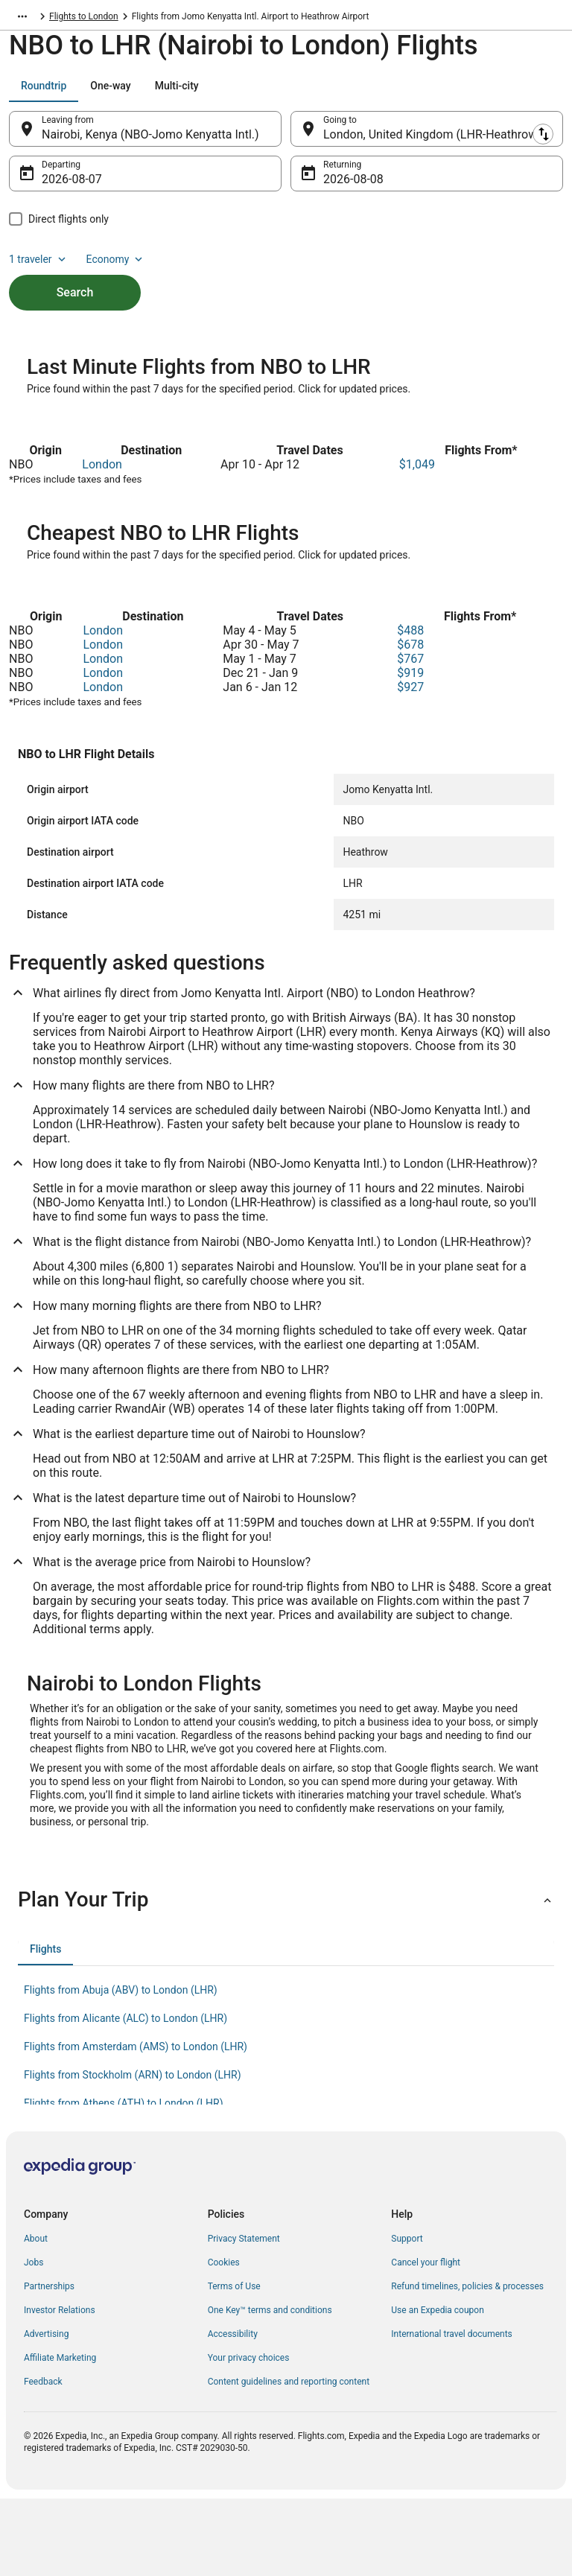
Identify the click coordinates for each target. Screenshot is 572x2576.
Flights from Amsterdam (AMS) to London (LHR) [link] (135, 2124)
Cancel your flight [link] (425, 2340)
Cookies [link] (224, 2340)
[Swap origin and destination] (289, 136)
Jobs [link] (33, 2340)
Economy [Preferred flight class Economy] (116, 266)
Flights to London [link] (226, 18)
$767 (410, 736)
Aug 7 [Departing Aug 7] (57, 186)
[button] (286, 1977)
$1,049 (417, 542)
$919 (410, 750)
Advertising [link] (46, 2411)
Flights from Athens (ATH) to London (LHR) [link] (123, 2181)
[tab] (43, 93)
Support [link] (406, 2316)
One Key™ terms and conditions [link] (270, 2387)
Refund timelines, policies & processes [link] (467, 2364)
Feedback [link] (43, 2459)
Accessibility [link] (233, 2411)
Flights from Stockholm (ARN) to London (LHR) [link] (132, 2152)
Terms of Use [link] (234, 2364)
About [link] (36, 2316)
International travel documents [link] (451, 2411)
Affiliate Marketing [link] (60, 2435)
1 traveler (39, 266)
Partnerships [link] (49, 2364)
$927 (410, 764)
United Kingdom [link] (101, 18)
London (102, 542)
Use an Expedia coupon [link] (437, 2387)
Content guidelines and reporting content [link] (288, 2459)
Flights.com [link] (32, 18)
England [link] (162, 18)
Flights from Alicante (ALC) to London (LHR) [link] (125, 2096)
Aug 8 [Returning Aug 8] (338, 186)
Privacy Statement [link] (244, 2316)
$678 (410, 722)
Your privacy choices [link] (249, 2435)
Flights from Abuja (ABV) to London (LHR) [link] (120, 2067)
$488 (410, 708)
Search (75, 300)
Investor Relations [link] (59, 2387)
